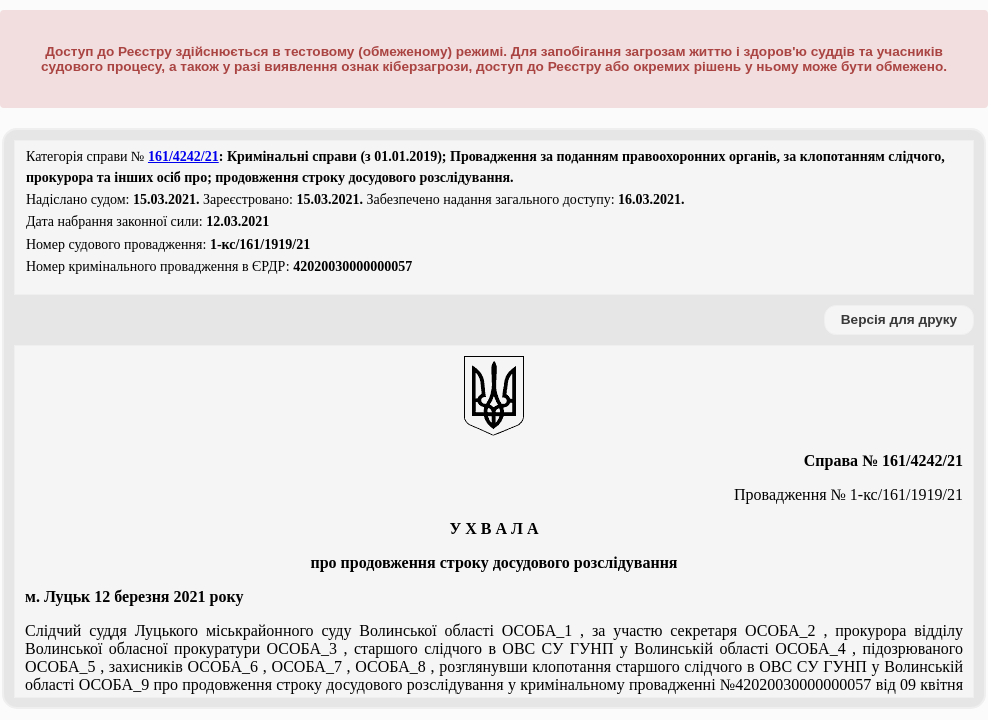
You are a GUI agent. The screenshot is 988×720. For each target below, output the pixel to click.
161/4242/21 (183, 156)
